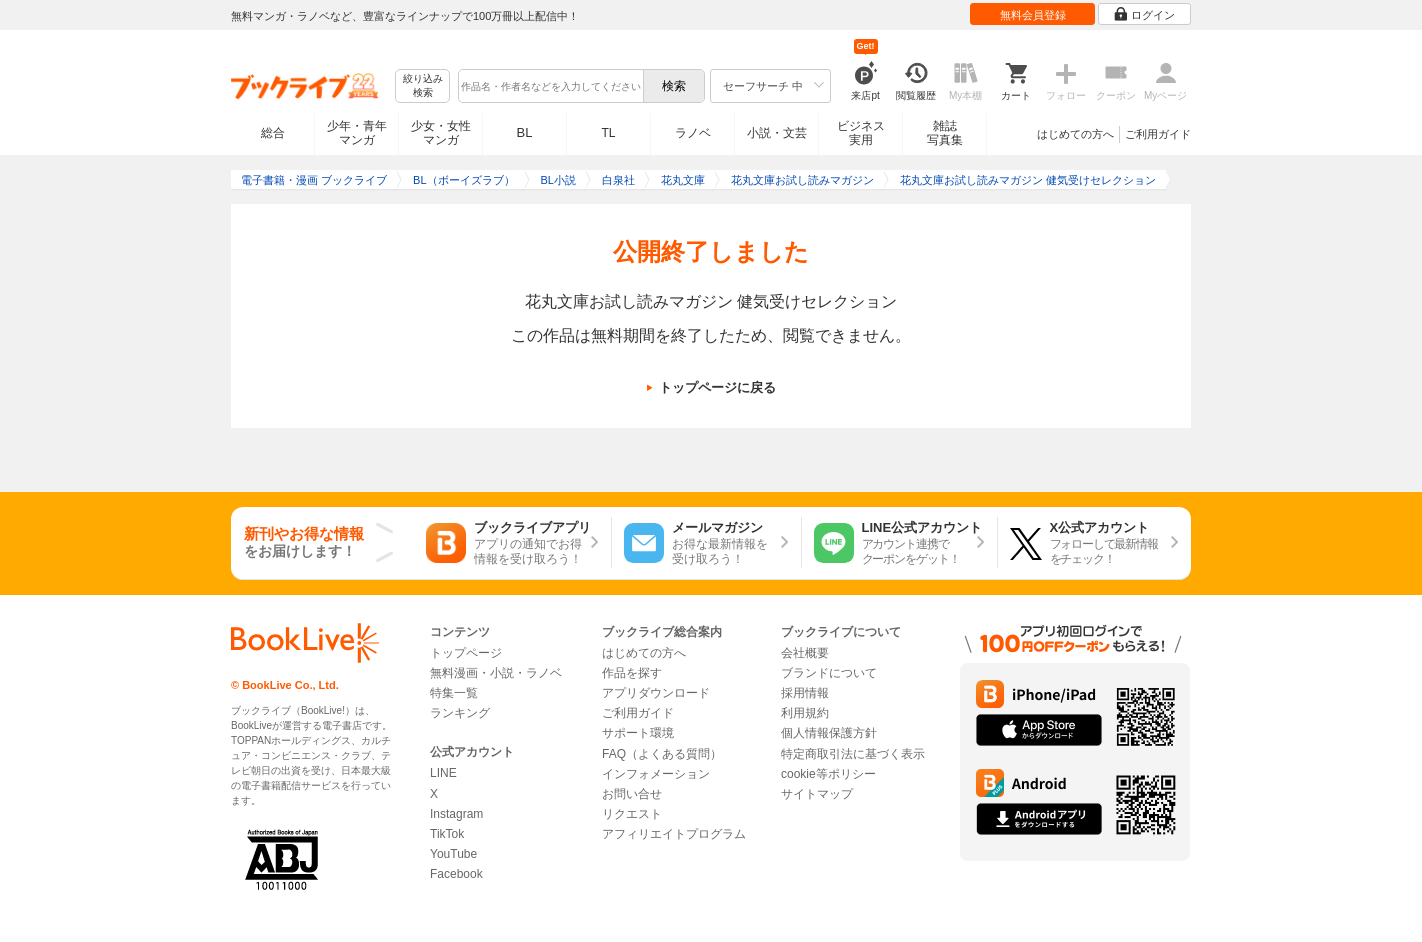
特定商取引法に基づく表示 (853, 754)
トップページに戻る (717, 387)
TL (608, 133)
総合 (273, 133)
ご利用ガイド (1158, 134)
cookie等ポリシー (828, 774)
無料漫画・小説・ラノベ (496, 673)
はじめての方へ (1075, 134)
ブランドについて (829, 673)
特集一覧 (454, 693)
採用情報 (805, 693)
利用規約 (805, 713)
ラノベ (693, 133)
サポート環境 (638, 733)
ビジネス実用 (861, 133)
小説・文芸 (777, 133)
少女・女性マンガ (441, 133)
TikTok (447, 834)
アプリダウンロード (656, 693)
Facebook (456, 874)
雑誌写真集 (945, 133)
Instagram (456, 814)
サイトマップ (817, 794)
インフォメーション (656, 774)
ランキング (460, 713)
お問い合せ (632, 794)
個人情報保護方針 (829, 733)
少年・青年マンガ (357, 133)
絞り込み (423, 86)
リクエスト (632, 814)
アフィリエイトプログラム (674, 834)
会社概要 (805, 653)
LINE (443, 773)
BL (525, 132)
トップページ (466, 653)
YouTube (453, 854)
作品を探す (632, 673)
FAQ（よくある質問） (662, 754)
